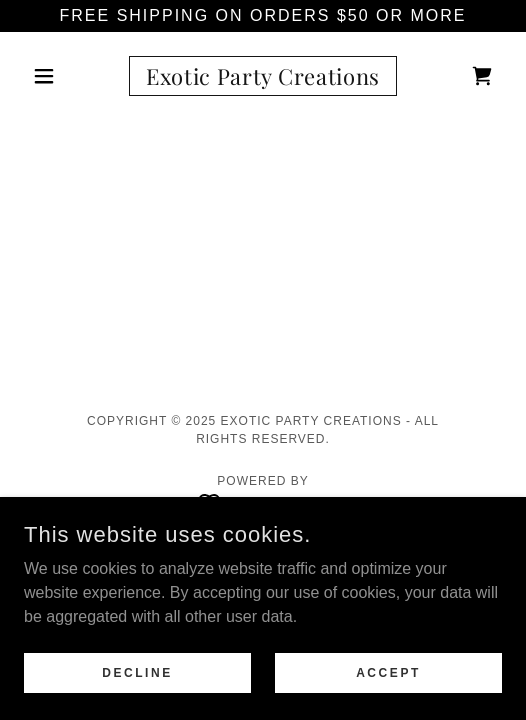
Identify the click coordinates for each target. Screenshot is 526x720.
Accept (388, 672)
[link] (263, 76)
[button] (60, 76)
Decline (137, 672)
